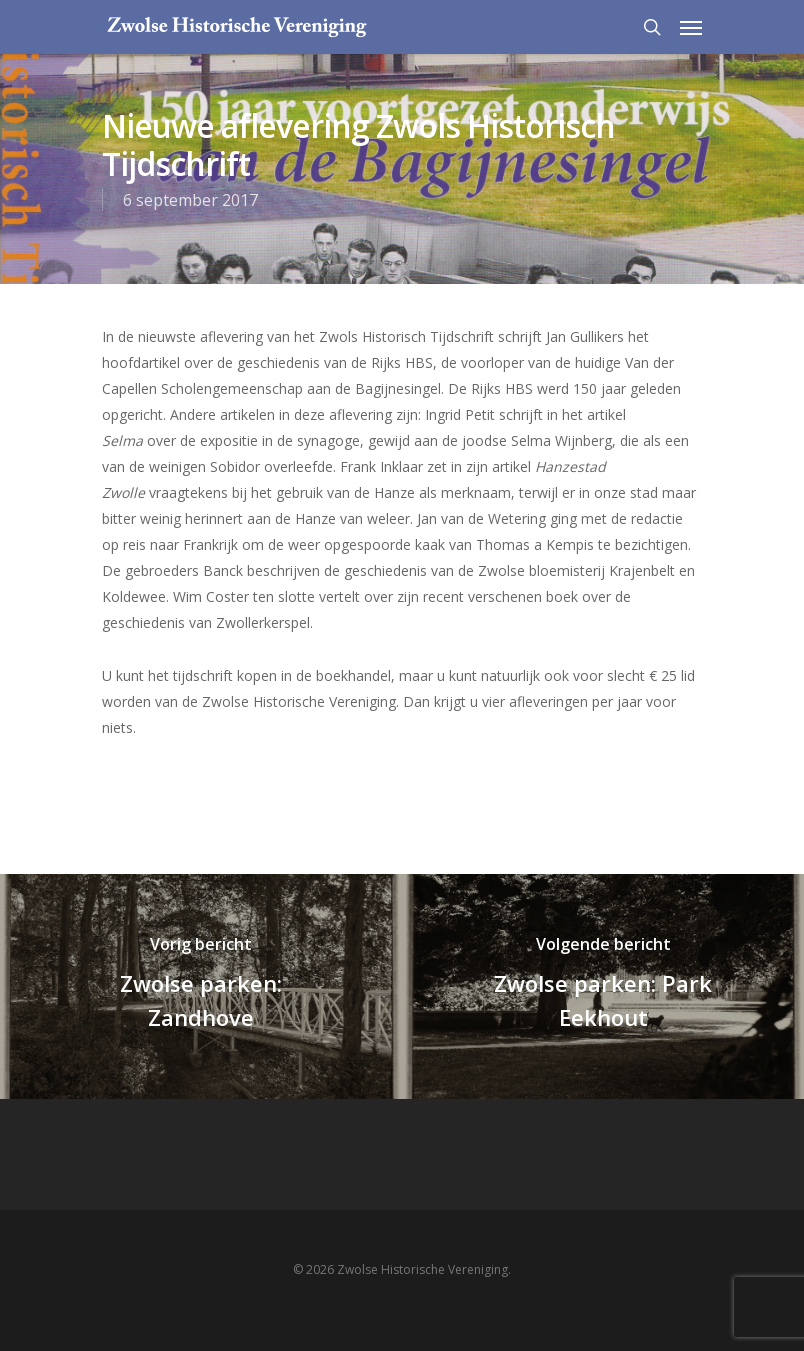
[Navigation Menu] (691, 27)
